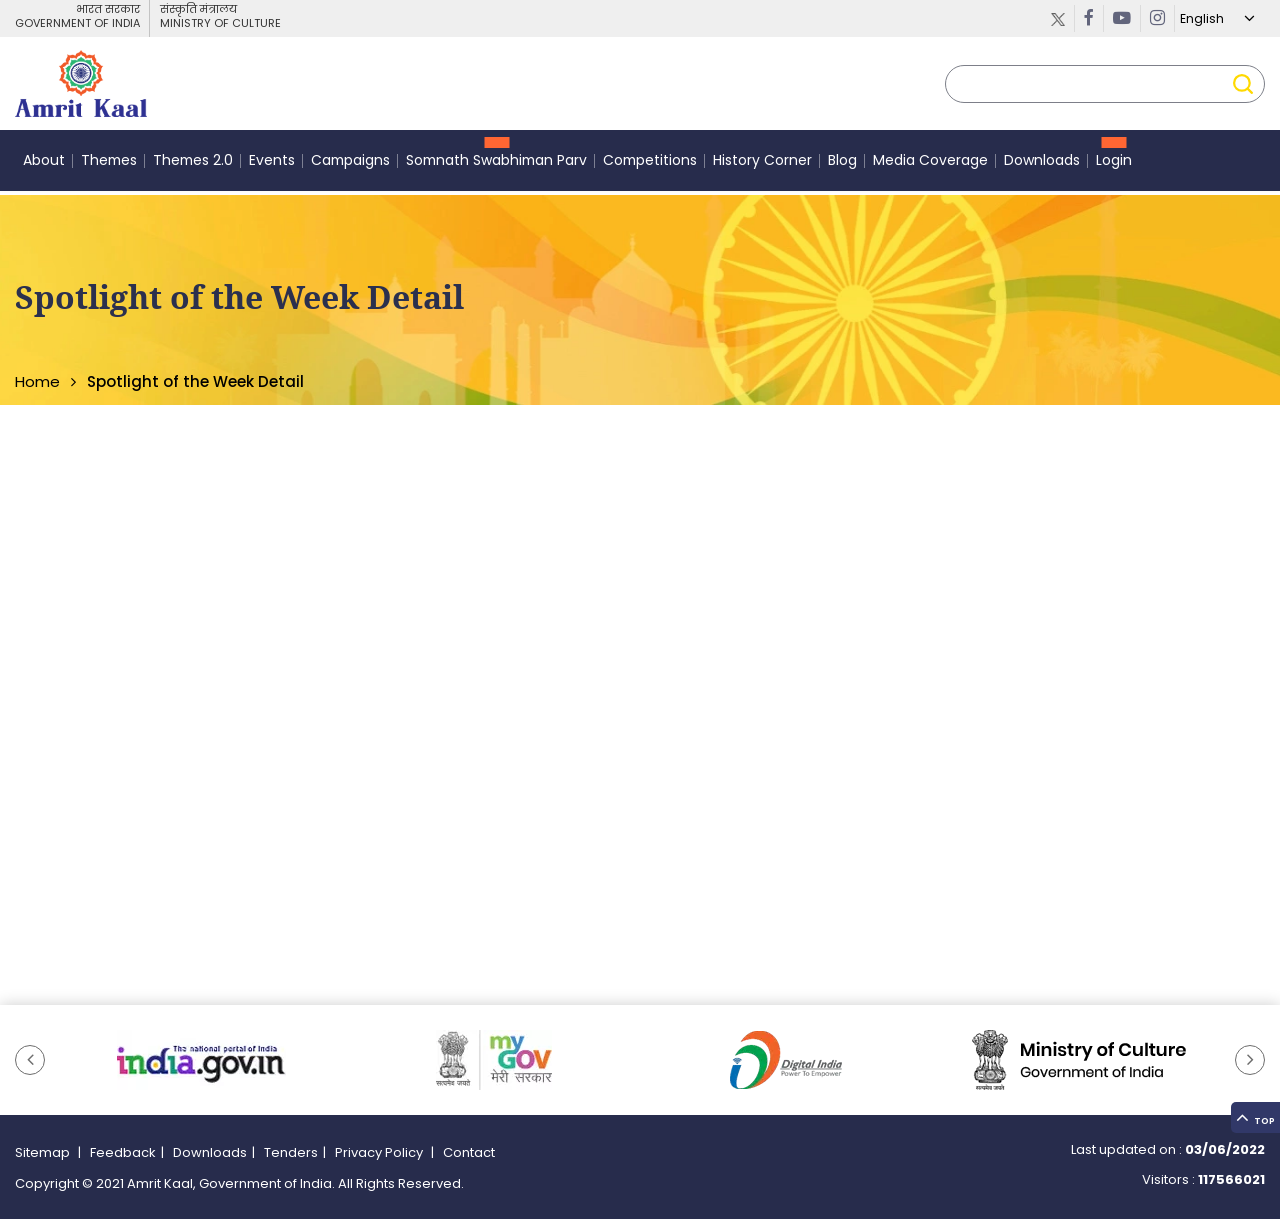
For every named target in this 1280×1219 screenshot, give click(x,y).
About (44, 164)
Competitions (650, 164)
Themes (109, 164)
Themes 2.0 (193, 164)
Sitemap (44, 1152)
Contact (469, 1152)
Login (1114, 164)
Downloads (1042, 164)
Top (1250, 1096)
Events (272, 164)
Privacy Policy (380, 1152)
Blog (842, 164)
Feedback (123, 1152)
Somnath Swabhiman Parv (496, 164)
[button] (30, 1060)
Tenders (291, 1152)
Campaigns (350, 164)
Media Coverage (930, 164)
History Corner (762, 164)
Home (37, 381)
